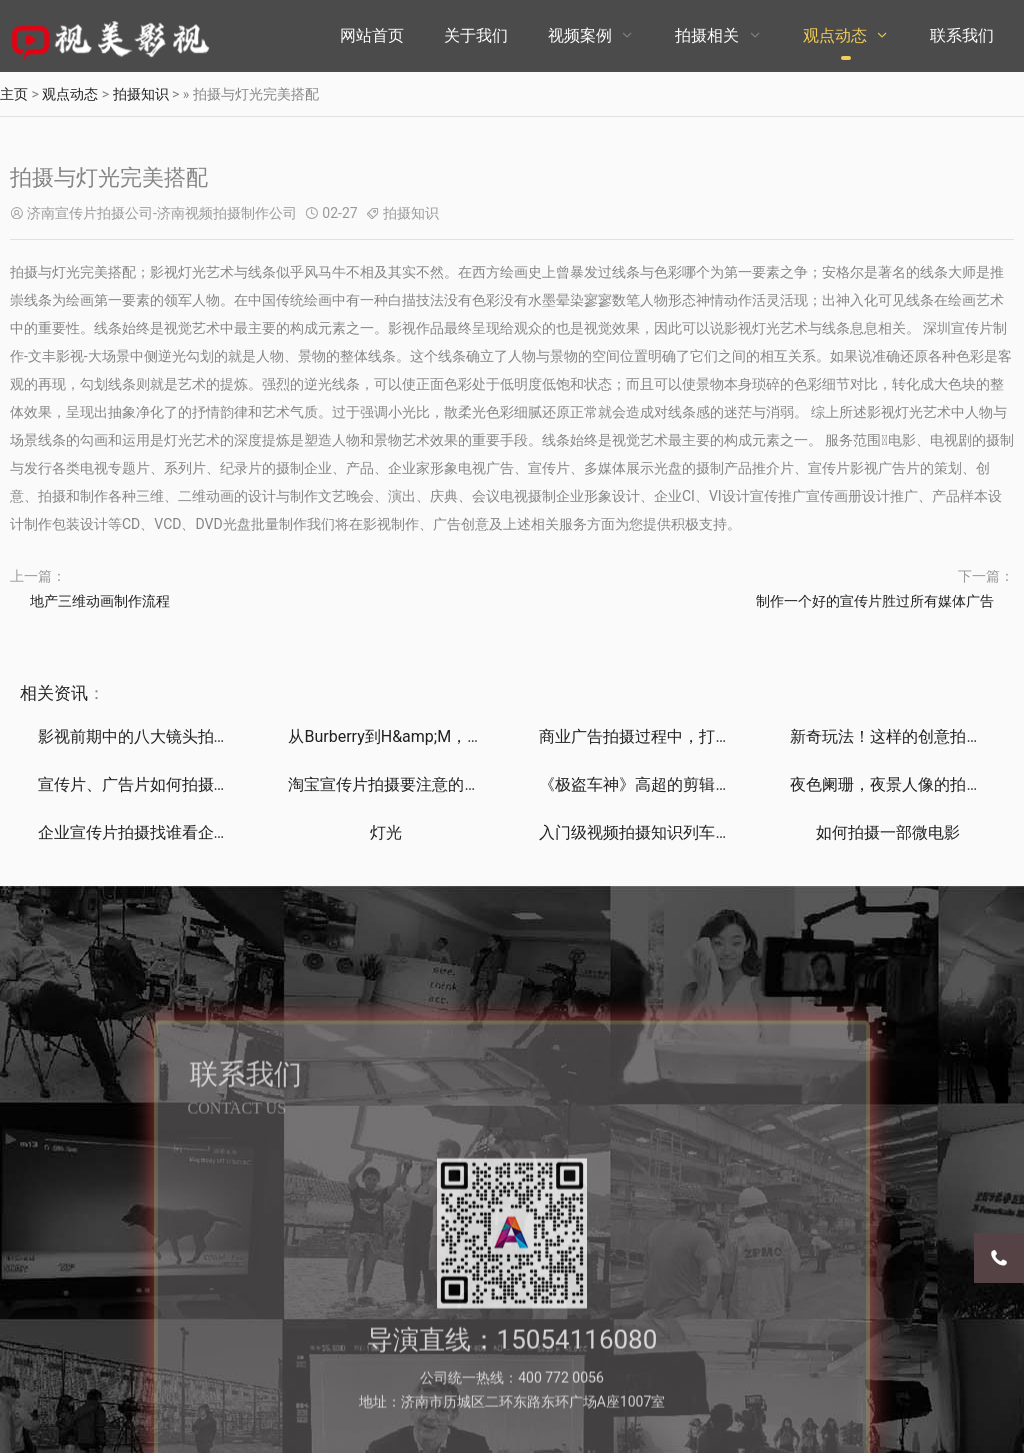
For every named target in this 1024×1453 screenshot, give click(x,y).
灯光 (386, 832)
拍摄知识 (141, 94)
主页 (14, 94)
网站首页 (372, 35)
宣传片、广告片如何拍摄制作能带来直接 (182, 784)
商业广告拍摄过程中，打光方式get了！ (678, 736)
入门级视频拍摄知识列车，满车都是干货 (683, 832)
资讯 (71, 693)
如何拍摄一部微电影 (888, 832)
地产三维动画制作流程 (100, 601)
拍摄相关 (707, 35)
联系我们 (962, 35)
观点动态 (835, 35)
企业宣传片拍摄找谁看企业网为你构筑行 (182, 832)
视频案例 (580, 35)
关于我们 (476, 35)
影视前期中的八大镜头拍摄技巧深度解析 (182, 736)
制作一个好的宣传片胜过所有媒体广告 (875, 601)
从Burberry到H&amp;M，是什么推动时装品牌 (449, 736)
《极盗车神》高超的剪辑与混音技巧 (667, 784)
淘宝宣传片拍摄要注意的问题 (392, 784)
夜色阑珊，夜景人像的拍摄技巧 (902, 784)
